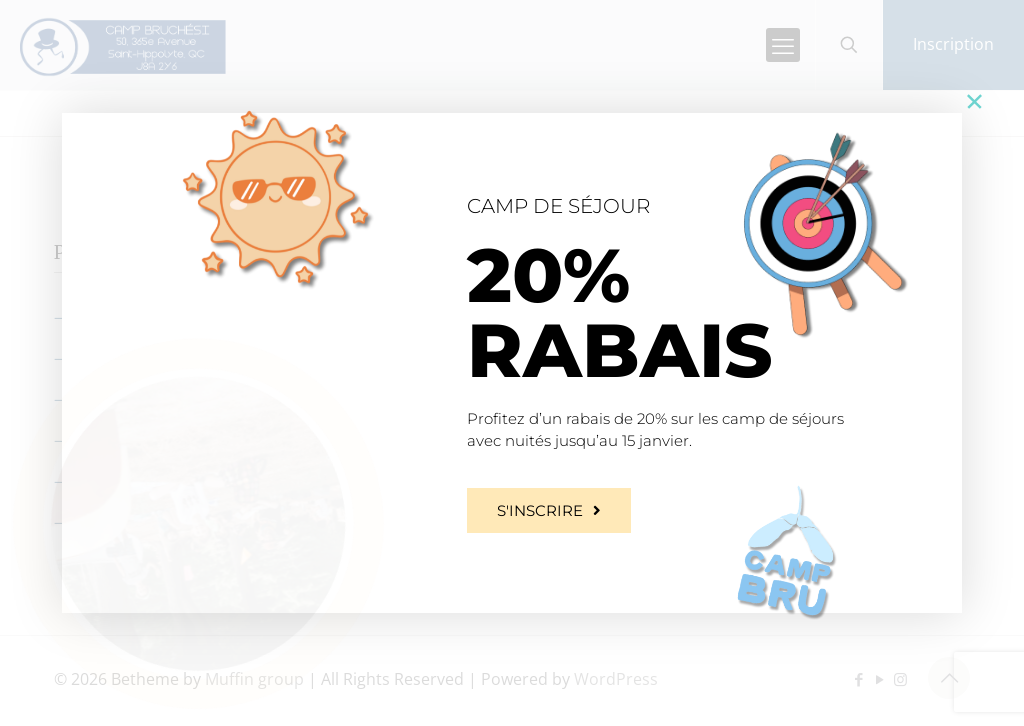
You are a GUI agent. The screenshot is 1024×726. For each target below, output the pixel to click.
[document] (512, 363)
